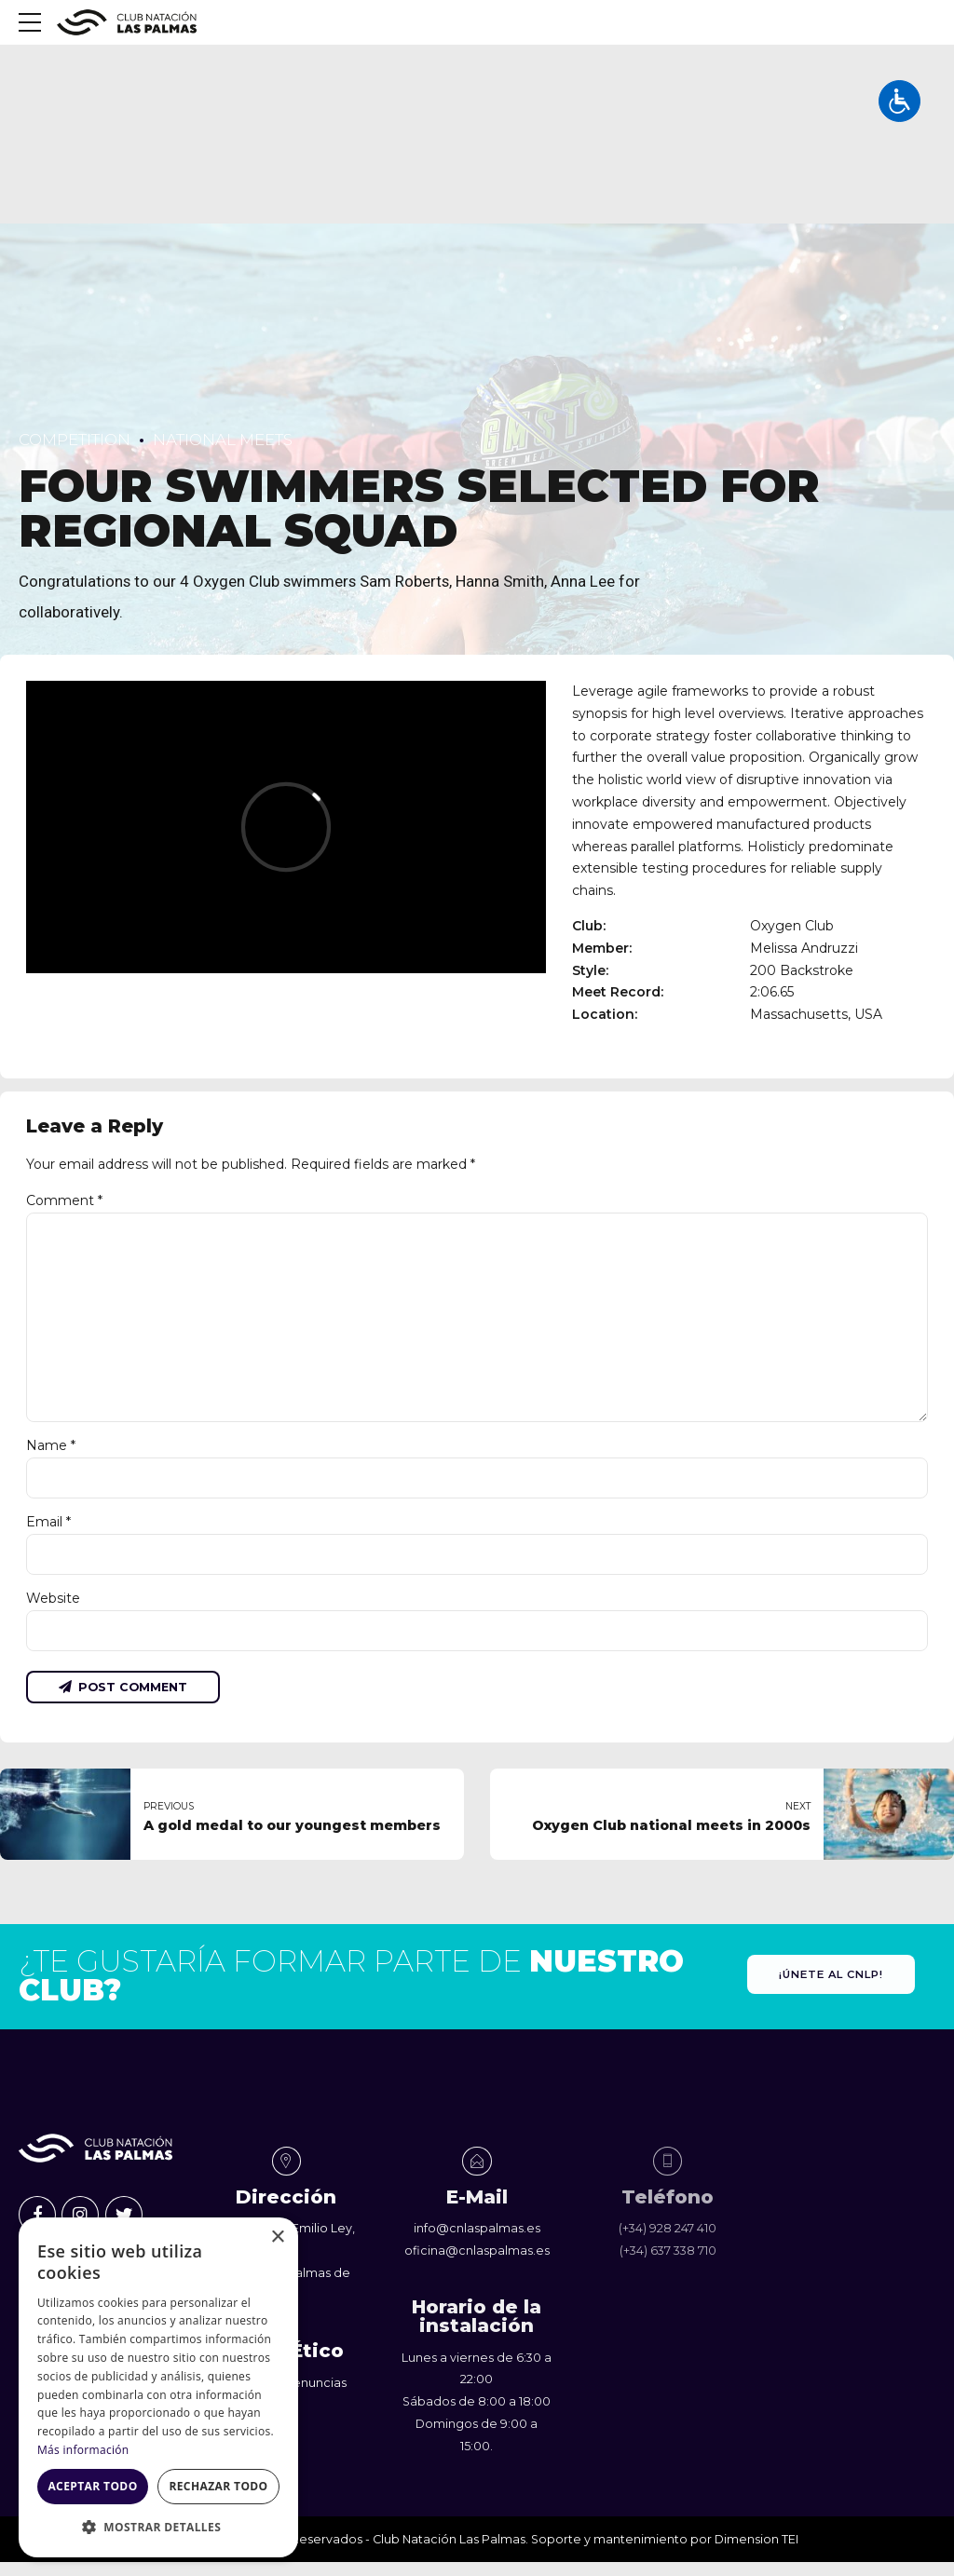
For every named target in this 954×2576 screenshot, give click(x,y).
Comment (64, 1200)
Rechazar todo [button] (218, 2486)
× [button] (277, 2237)
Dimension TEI (756, 2541)
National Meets (223, 439)
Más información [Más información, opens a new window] (83, 2450)
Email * (48, 1523)
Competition (74, 439)
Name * (50, 1446)
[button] (158, 2527)
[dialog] (158, 2387)
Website (53, 1600)
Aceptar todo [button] (92, 2486)
